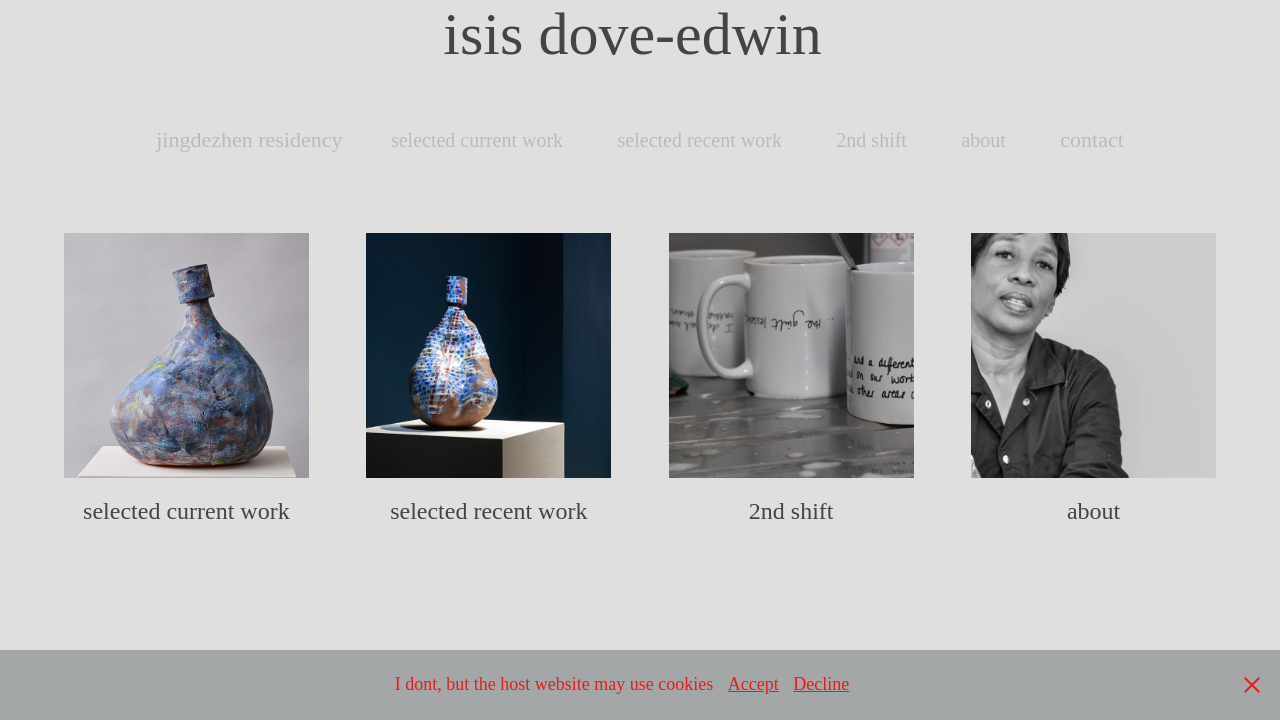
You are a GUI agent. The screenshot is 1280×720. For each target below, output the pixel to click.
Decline (821, 684)
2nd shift (871, 140)
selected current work (477, 140)
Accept (753, 684)
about (983, 140)
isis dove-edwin (639, 34)
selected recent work (700, 140)
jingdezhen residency (249, 139)
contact (1092, 139)
